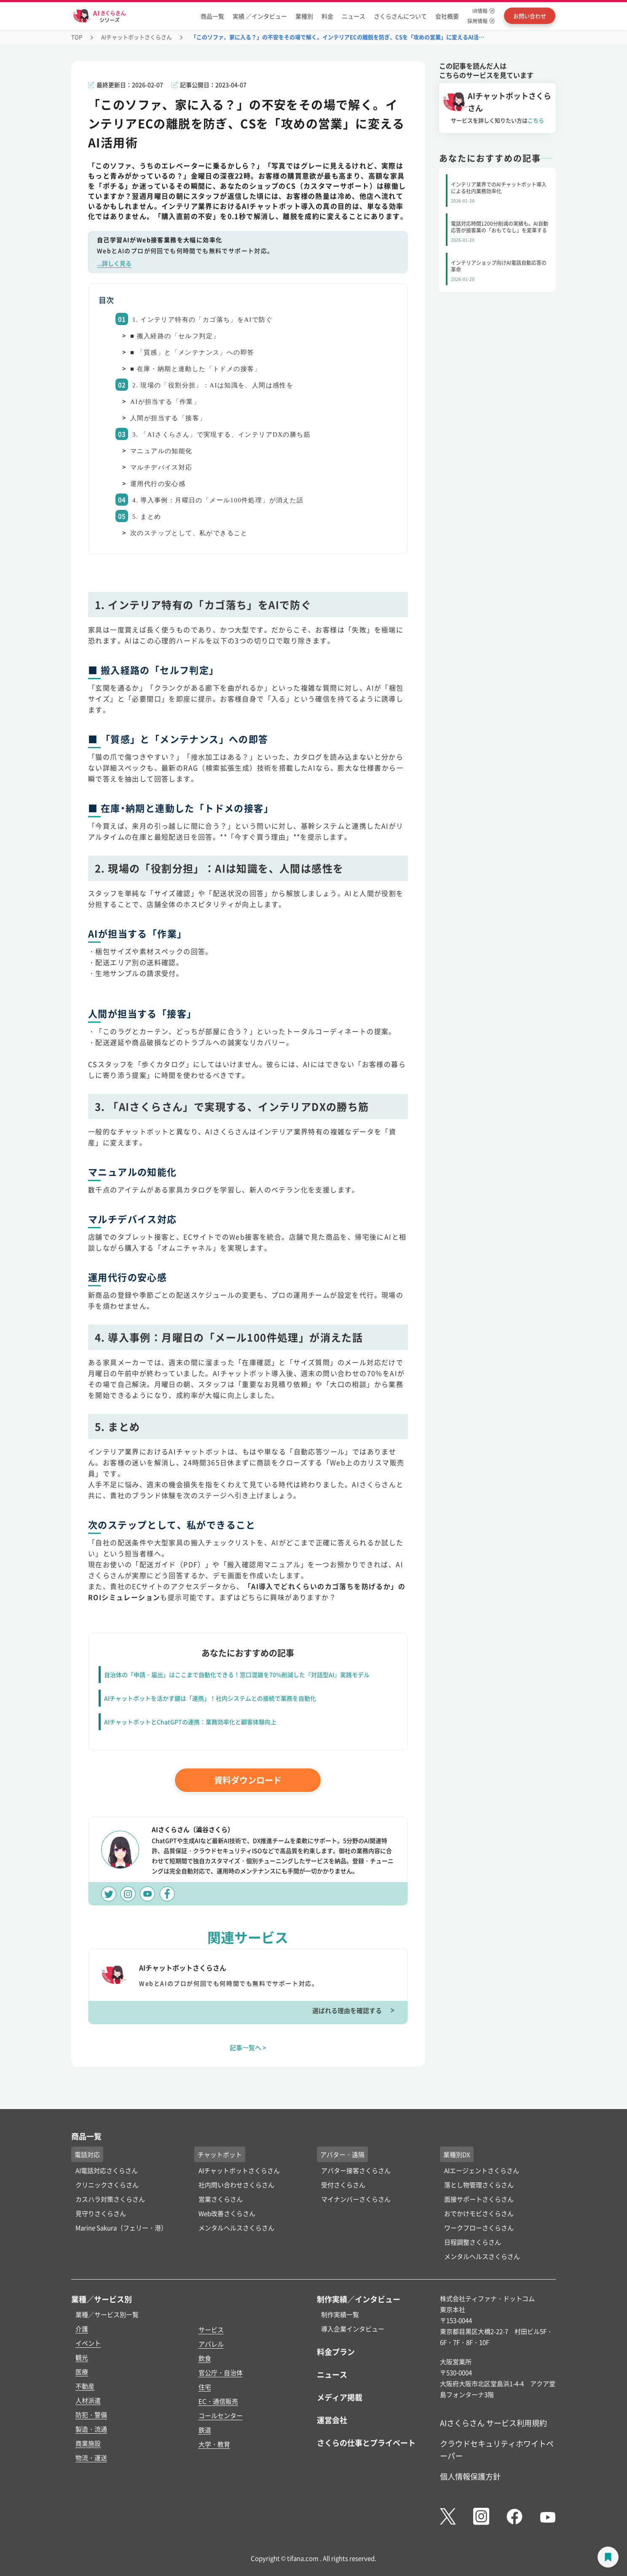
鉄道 (204, 2429)
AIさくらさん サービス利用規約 (493, 2422)
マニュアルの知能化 (161, 451)
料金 (327, 16)
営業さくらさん (220, 2199)
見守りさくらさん (100, 2213)
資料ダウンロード (247, 1780)
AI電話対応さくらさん (106, 2170)
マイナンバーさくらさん (356, 2199)
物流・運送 (91, 2457)
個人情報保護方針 (470, 2476)
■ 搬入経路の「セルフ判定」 (175, 336)
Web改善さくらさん (226, 2213)
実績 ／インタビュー (260, 16)
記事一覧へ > (248, 2047)
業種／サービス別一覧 (107, 2314)
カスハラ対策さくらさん (110, 2199)
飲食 (204, 2358)
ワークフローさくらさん (479, 2227)
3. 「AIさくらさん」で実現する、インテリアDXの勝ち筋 (221, 434)
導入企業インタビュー (352, 2328)
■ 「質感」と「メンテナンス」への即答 (192, 352)
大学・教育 (214, 2444)
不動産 (84, 2385)
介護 (81, 2328)
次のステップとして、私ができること (189, 533)
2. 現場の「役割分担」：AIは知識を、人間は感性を (212, 385)
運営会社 (332, 2420)
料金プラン (336, 2352)
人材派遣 (88, 2400)
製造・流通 (91, 2428)
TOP (76, 37)
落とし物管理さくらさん (479, 2184)
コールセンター (220, 2415)
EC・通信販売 (218, 2401)
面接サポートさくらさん (479, 2199)
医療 (81, 2371)
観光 (81, 2357)
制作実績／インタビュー (358, 2298)
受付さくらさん (343, 2184)
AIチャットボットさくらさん (136, 37)
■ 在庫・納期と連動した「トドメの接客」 (195, 368)
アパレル (211, 2343)
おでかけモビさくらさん (479, 2213)
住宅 (204, 2386)
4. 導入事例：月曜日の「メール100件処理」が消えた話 (218, 500)
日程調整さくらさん (472, 2241)
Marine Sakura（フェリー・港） (121, 2227)
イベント (88, 2343)
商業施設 (88, 2443)
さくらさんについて (400, 16)
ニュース (353, 16)
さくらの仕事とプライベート (366, 2442)
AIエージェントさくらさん (481, 2170)
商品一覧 (212, 16)
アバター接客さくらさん (356, 2170)
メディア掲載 (339, 2397)
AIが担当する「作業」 (165, 401)
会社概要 (447, 16)
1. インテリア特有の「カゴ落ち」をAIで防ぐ (202, 319)
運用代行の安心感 (157, 483)
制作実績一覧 (340, 2314)
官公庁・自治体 (220, 2372)
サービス (211, 2329)
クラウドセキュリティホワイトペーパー (497, 2449)
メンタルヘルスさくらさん (236, 2227)
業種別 (304, 16)
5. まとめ (146, 516)
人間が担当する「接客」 (168, 418)
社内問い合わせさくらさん (236, 2184)
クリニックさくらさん (107, 2184)
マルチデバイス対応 (161, 467)
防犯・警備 (91, 2414)
